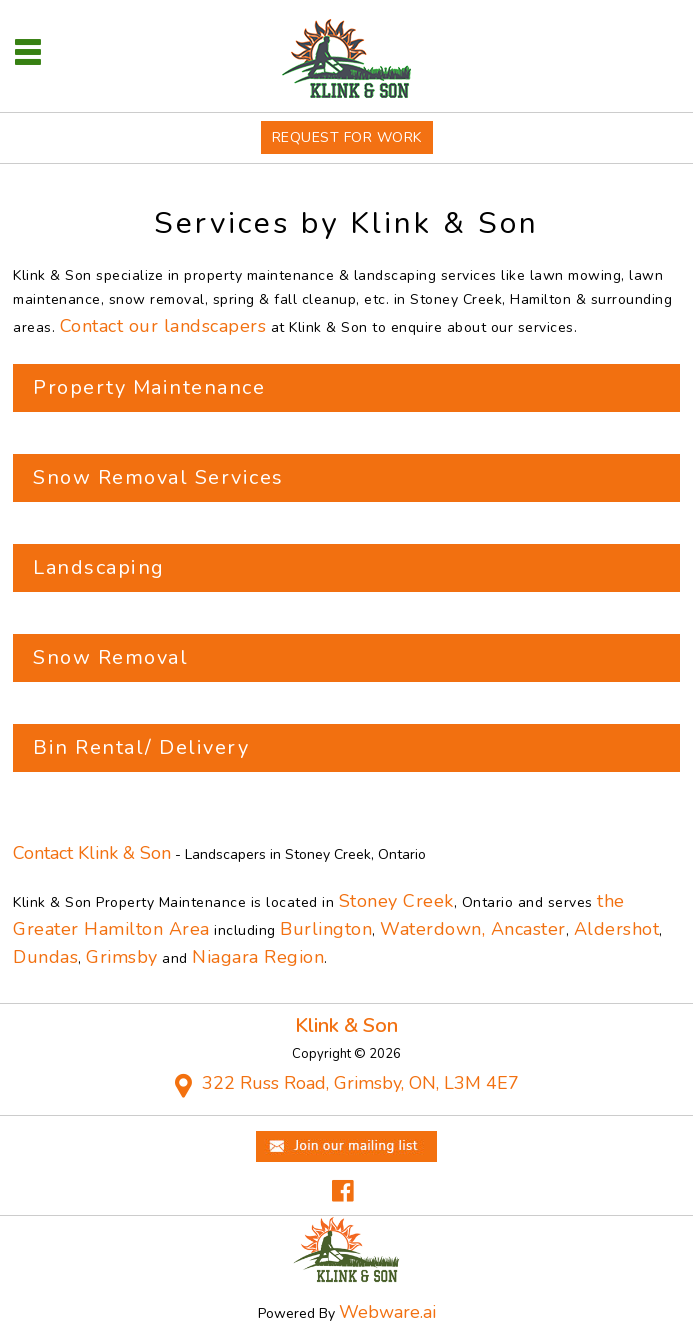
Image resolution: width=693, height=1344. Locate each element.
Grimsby (122, 957)
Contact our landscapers (163, 326)
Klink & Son (346, 1025)
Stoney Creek (396, 901)
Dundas (45, 957)
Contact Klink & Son (92, 853)
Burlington (326, 929)
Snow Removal (110, 657)
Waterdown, (435, 929)
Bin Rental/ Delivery (141, 747)
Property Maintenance (149, 387)
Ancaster (528, 929)
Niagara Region (258, 957)
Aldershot (617, 929)
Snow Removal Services (158, 477)
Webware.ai (387, 1312)
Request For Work (347, 137)
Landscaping (99, 567)
